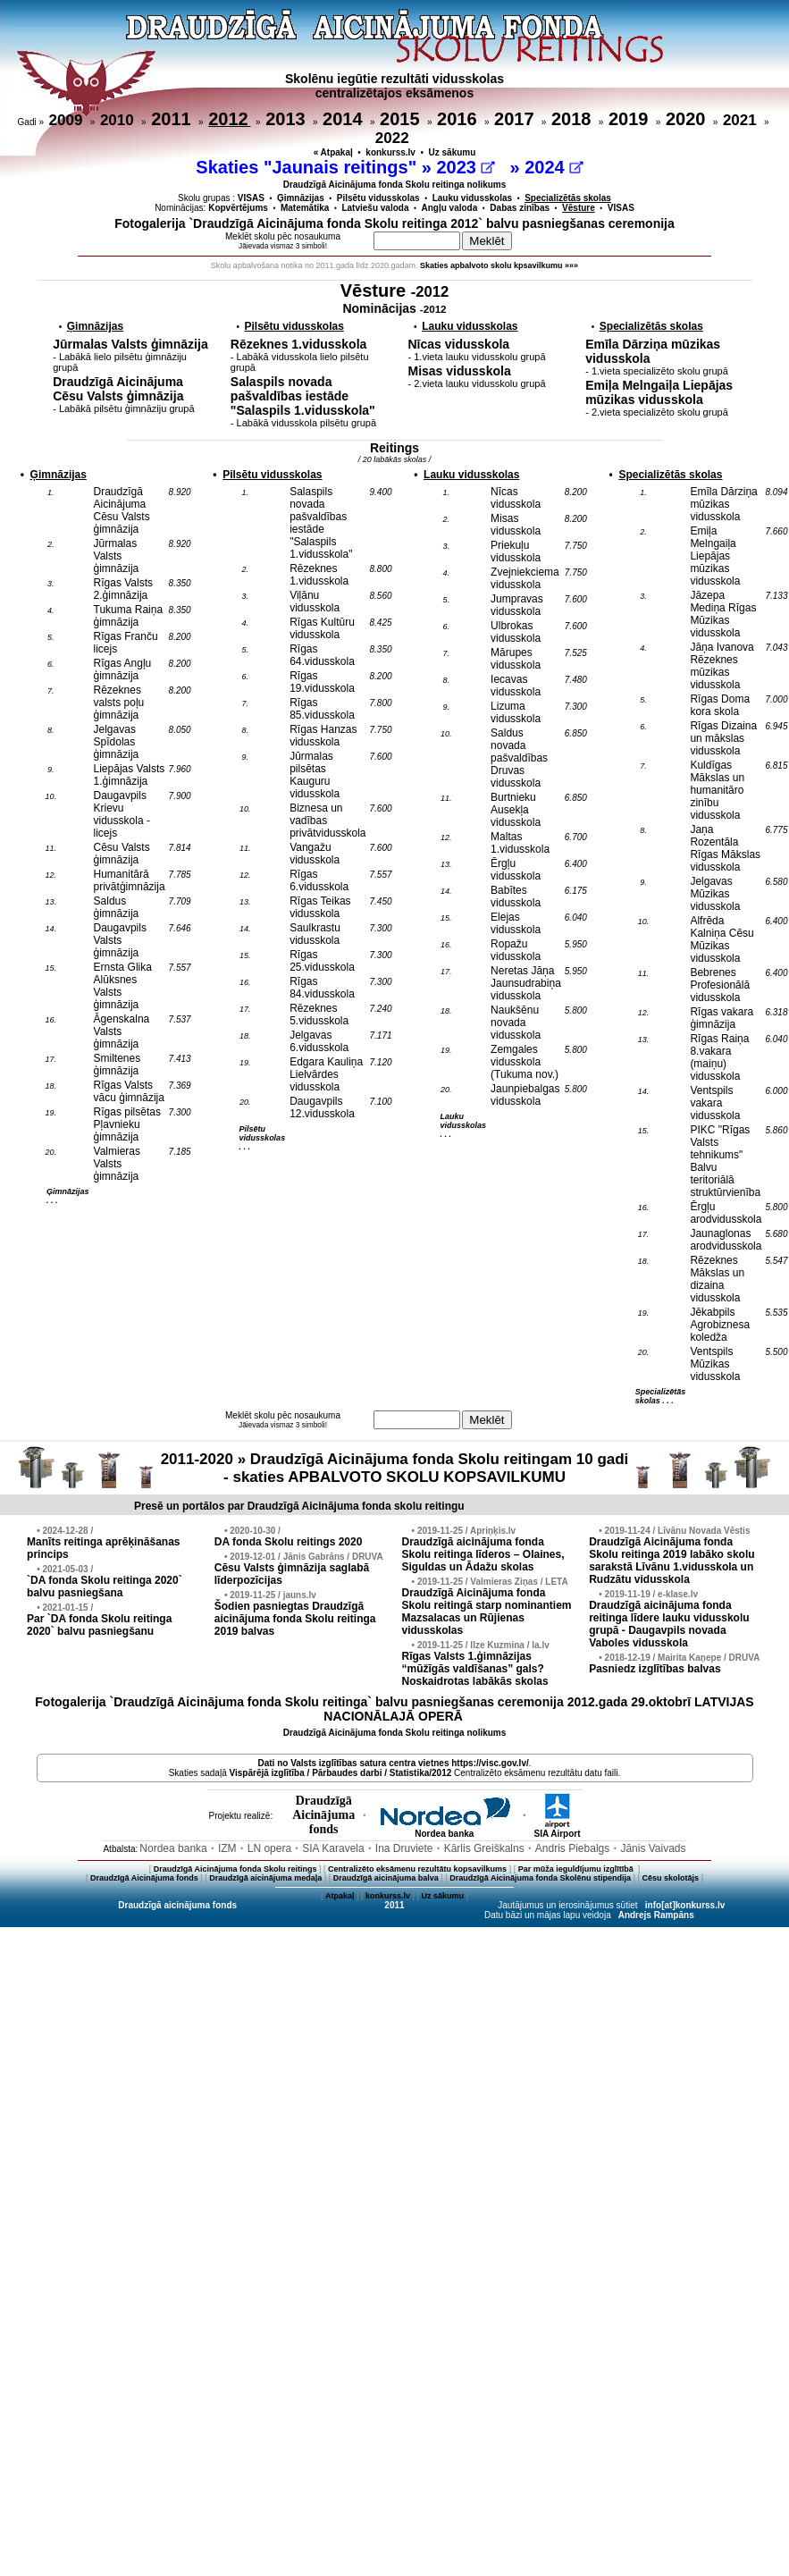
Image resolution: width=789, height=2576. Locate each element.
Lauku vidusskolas (472, 198)
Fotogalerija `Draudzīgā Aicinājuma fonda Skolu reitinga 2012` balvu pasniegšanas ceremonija (394, 223)
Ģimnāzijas (300, 198)
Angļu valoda (450, 208)
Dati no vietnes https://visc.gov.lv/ (392, 1763)
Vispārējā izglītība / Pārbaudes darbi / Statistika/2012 (341, 1773)
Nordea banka (444, 1830)
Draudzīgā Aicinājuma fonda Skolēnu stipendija (540, 1877)
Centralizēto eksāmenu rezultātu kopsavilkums (417, 1869)
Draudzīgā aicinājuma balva (386, 1877)
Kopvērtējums (238, 208)
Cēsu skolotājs (671, 1877)
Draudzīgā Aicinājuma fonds (144, 1877)
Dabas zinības (520, 208)
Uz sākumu (452, 152)
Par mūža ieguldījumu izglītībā (577, 1869)
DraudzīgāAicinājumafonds (323, 1815)
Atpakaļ (340, 1895)
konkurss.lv (390, 152)
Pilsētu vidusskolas (378, 198)
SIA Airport (556, 1830)
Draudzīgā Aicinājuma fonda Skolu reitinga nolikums (395, 184)
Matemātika (305, 208)
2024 (554, 167)
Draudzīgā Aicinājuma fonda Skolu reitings (235, 1869)
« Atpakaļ (333, 152)
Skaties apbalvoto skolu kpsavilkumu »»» (499, 265)
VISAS (251, 198)
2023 (465, 167)
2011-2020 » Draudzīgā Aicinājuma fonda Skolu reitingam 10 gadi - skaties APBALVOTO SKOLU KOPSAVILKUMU (395, 1468)
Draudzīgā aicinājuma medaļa (265, 1877)
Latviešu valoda (374, 208)
